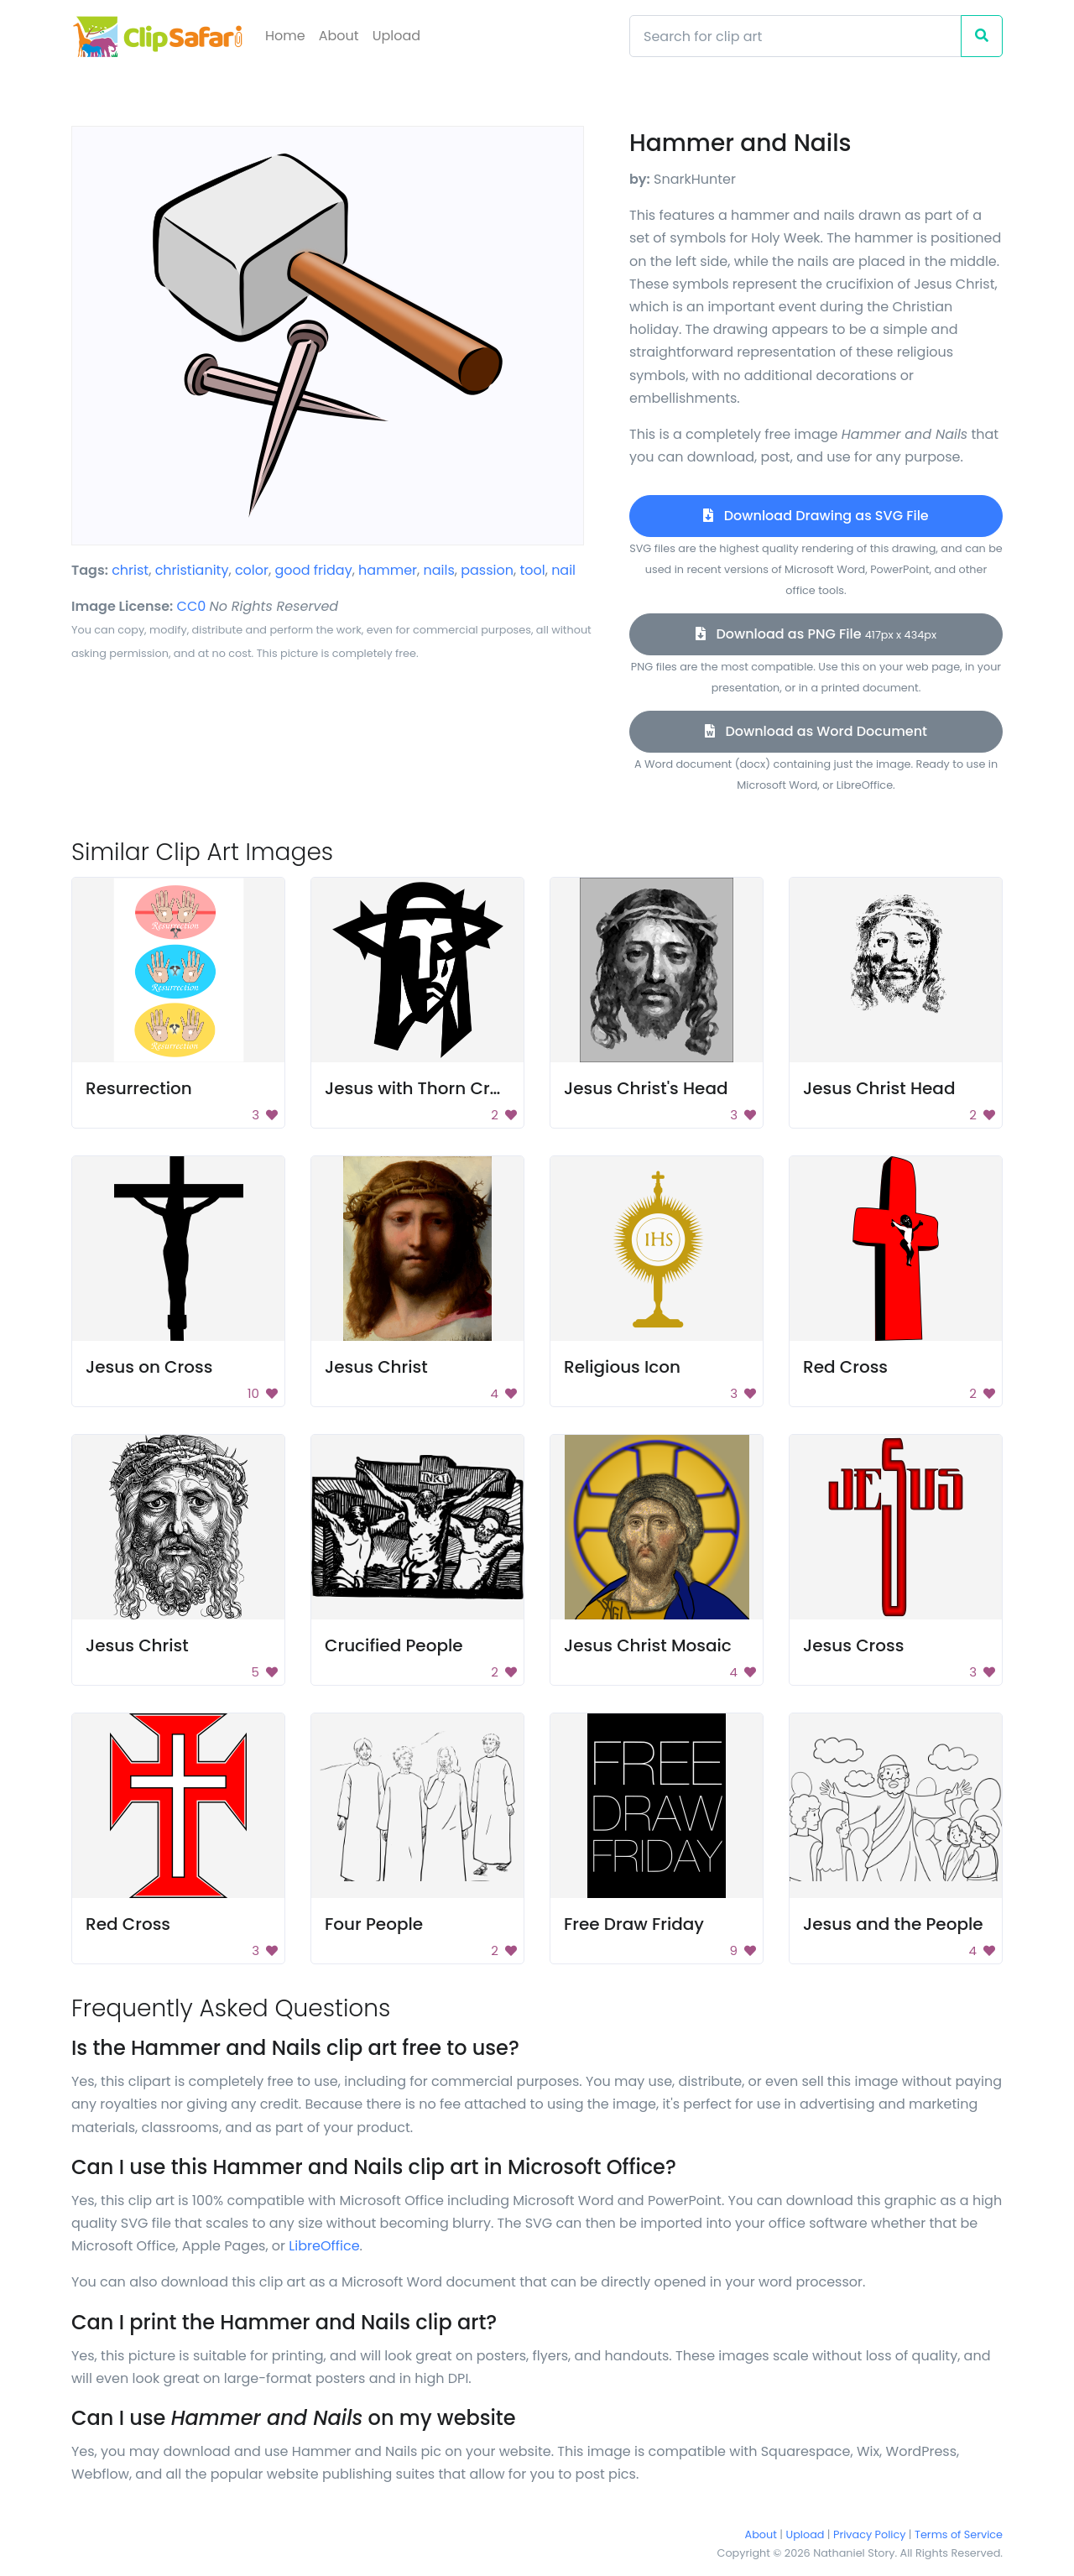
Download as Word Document (816, 731)
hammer (387, 570)
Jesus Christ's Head (646, 1088)
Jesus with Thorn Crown (425, 1088)
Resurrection (139, 1088)
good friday (313, 570)
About (339, 35)
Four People (374, 1924)
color (251, 570)
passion (487, 570)
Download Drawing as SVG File (815, 515)
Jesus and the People (893, 1924)
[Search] (795, 36)
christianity (192, 570)
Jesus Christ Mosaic (648, 1645)
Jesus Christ (376, 1367)
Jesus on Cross (149, 1367)
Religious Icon (622, 1367)
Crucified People (394, 1645)
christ (130, 570)
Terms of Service (959, 2534)
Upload (396, 35)
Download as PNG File (816, 634)
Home (285, 35)
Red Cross (845, 1367)
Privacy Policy (869, 2534)
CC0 (191, 606)
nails (438, 570)
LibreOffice (324, 2245)
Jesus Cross (853, 1645)
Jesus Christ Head (879, 1088)
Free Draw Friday (634, 1924)
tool (532, 570)
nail (563, 570)
